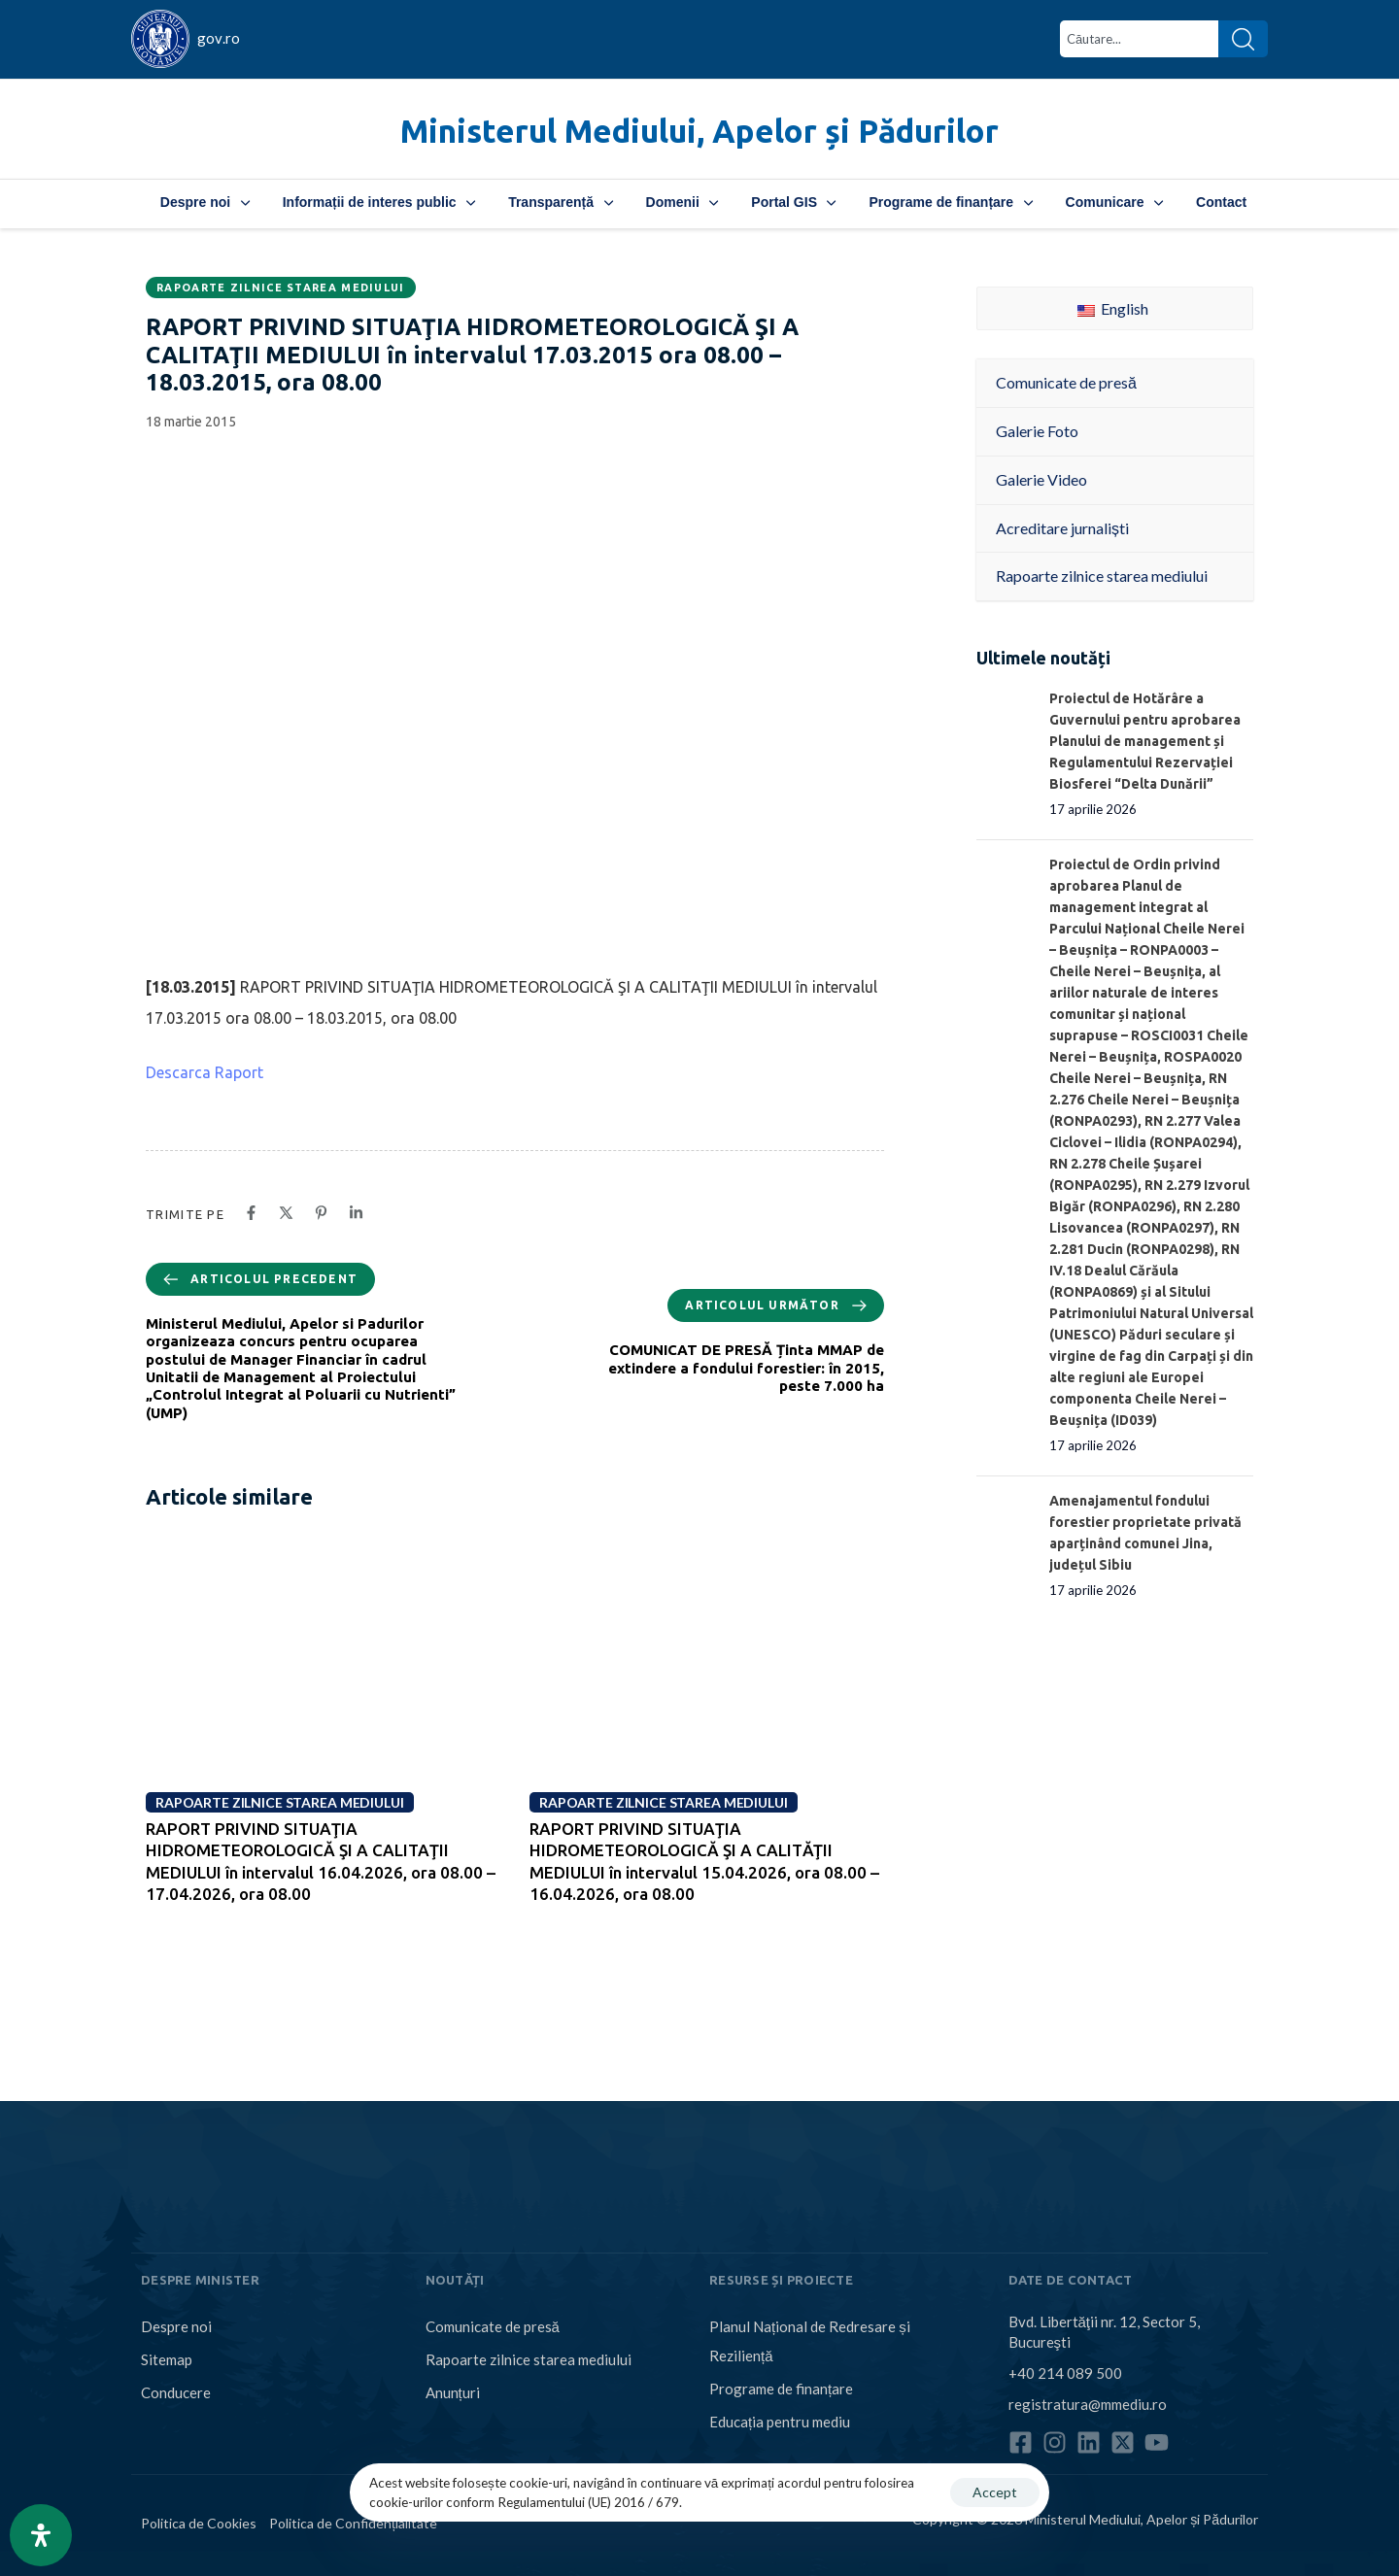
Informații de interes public (379, 202)
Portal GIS (793, 202)
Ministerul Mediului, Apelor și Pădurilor (699, 131)
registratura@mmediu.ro (1087, 2404)
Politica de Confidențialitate (353, 2523)
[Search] (1243, 38)
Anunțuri (453, 2392)
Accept (994, 2492)
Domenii (682, 202)
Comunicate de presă (493, 2326)
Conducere (176, 2392)
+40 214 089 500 (1065, 2373)
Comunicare (1114, 202)
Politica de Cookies (198, 2523)
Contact (1221, 202)
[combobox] (1139, 38)
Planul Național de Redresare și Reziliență (809, 2341)
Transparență (560, 202)
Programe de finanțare (950, 202)
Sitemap (166, 2359)
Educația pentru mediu (779, 2421)
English (1112, 308)
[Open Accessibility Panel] (41, 2535)
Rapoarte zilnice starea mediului (280, 287)
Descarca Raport (204, 1072)
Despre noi (205, 202)
